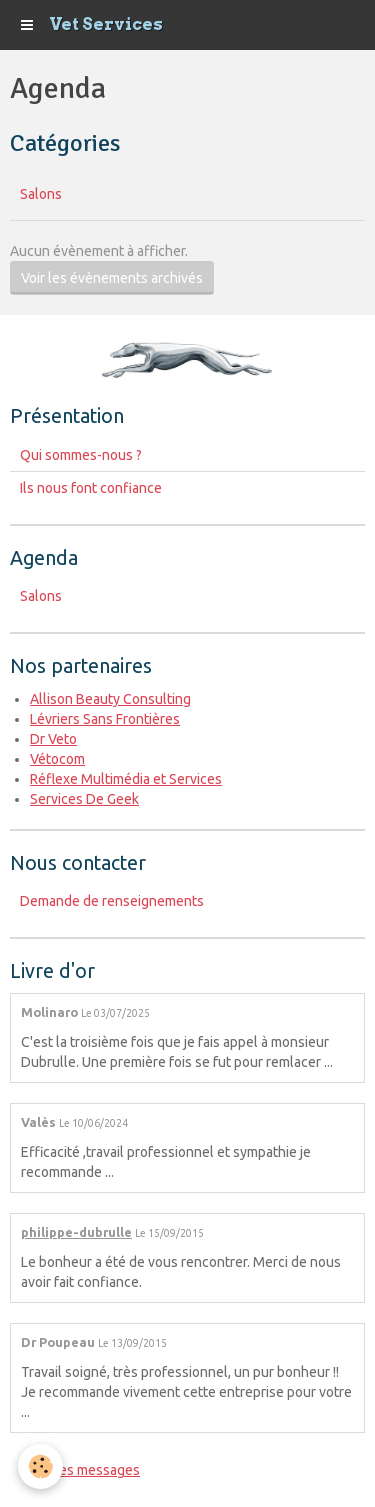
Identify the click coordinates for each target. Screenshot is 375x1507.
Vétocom (57, 759)
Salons (41, 194)
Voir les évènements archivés (112, 278)
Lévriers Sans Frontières (105, 719)
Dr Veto (53, 739)
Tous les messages (80, 1470)
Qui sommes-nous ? (81, 455)
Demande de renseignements (112, 901)
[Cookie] (40, 1466)
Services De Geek (84, 799)
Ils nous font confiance (91, 488)
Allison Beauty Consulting (110, 699)
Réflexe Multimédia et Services (126, 779)
